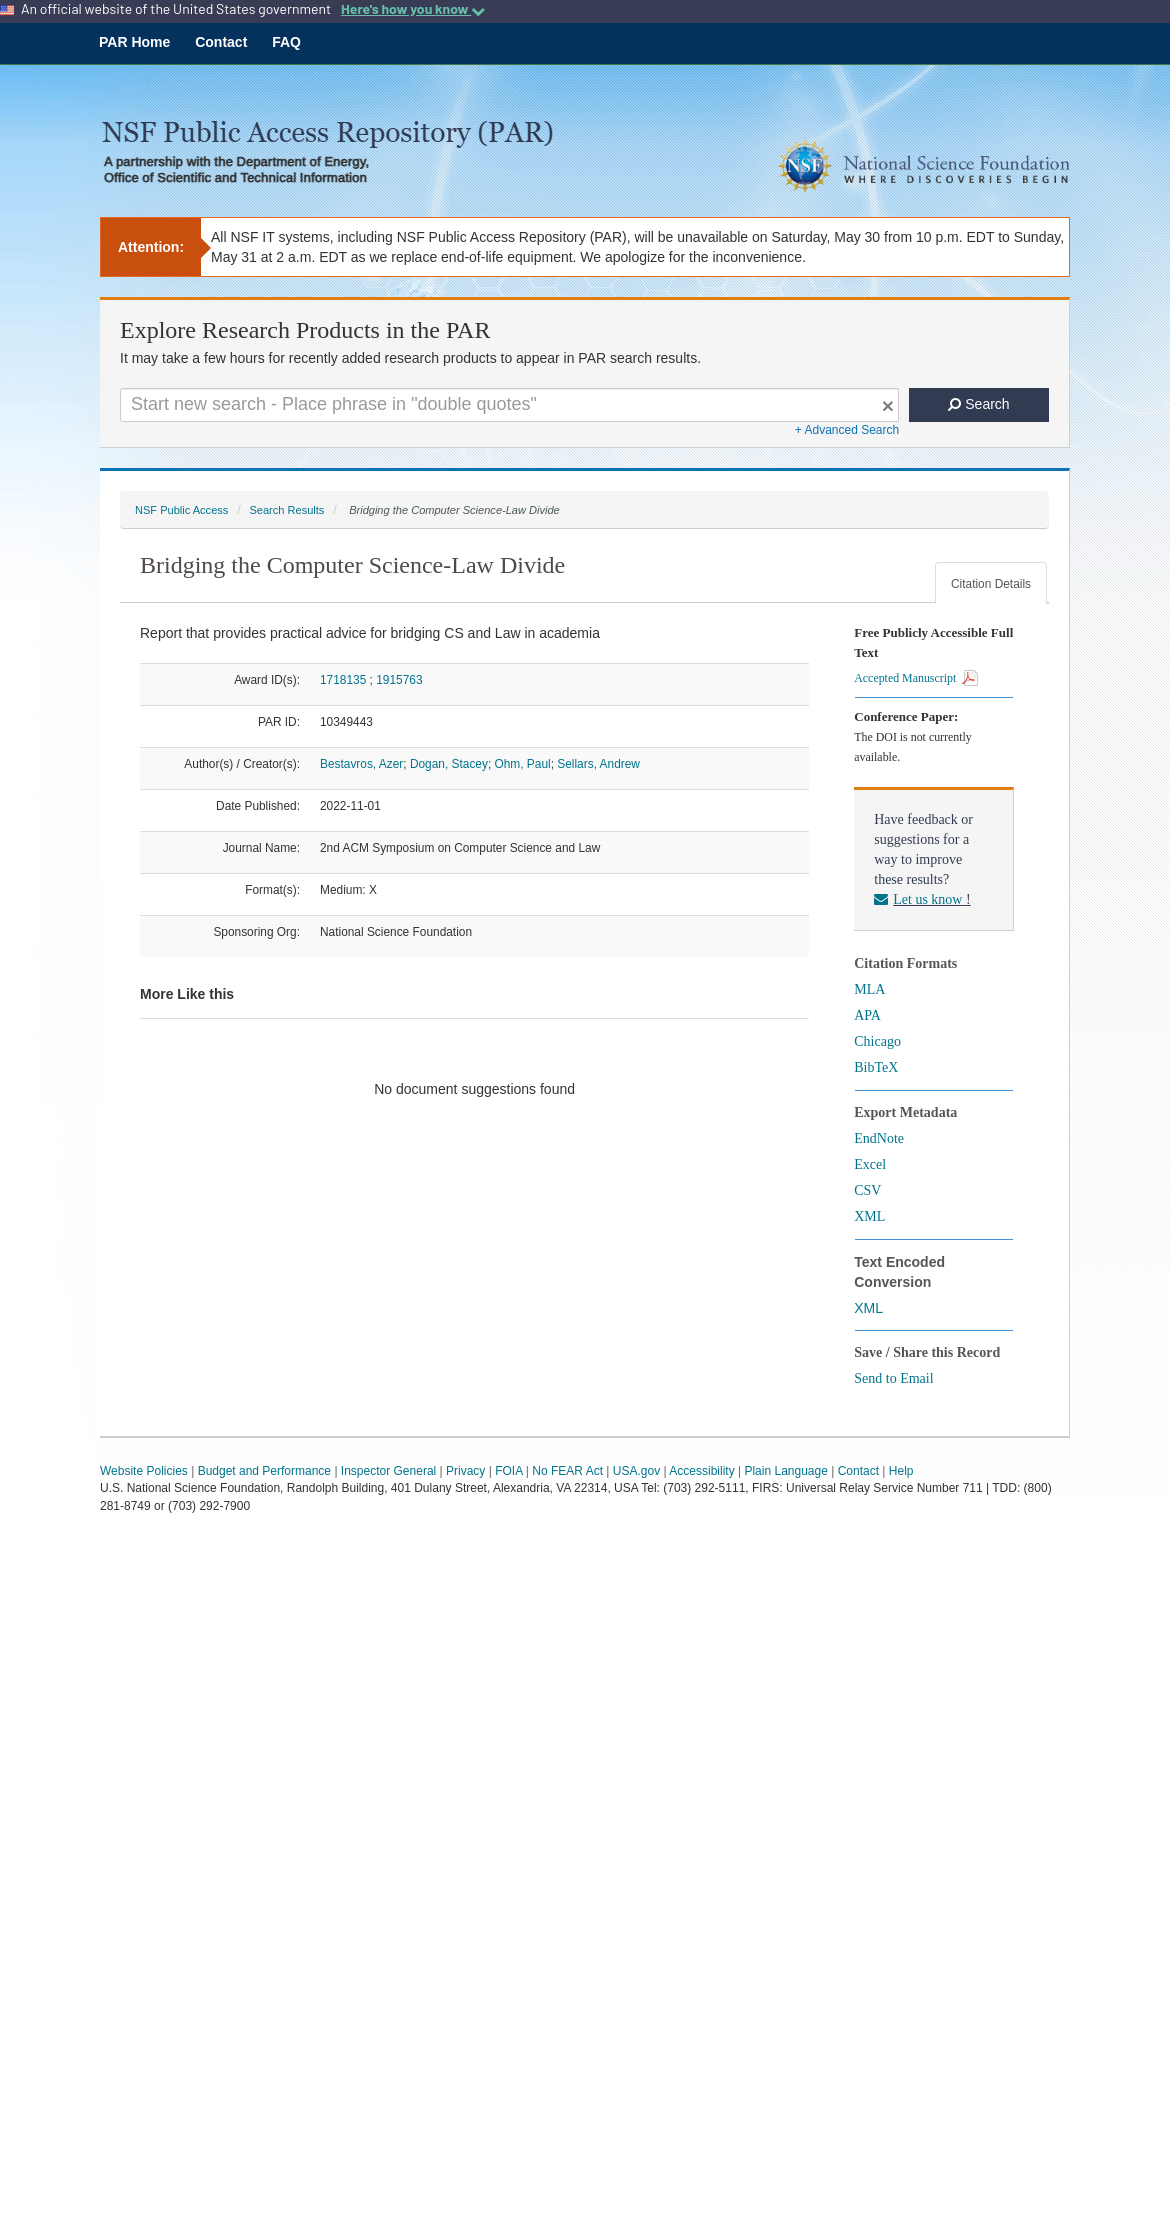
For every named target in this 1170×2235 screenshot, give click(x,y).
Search (978, 404)
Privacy (465, 1471)
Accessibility (701, 1471)
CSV (867, 1190)
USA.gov (636, 1471)
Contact (221, 42)
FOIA (508, 1471)
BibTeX (876, 1067)
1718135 (343, 680)
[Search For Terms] (509, 405)
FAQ (286, 42)
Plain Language (785, 1471)
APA (867, 1015)
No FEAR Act (567, 1471)
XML (869, 1216)
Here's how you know (413, 9)
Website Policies (144, 1471)
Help (901, 1471)
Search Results (286, 510)
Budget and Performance (264, 1471)
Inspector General (388, 1471)
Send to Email (893, 1378)
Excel (870, 1164)
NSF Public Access (181, 510)
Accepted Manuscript (916, 678)
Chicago (877, 1041)
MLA (869, 989)
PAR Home (134, 42)
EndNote (879, 1138)
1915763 (399, 680)
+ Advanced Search (847, 430)
